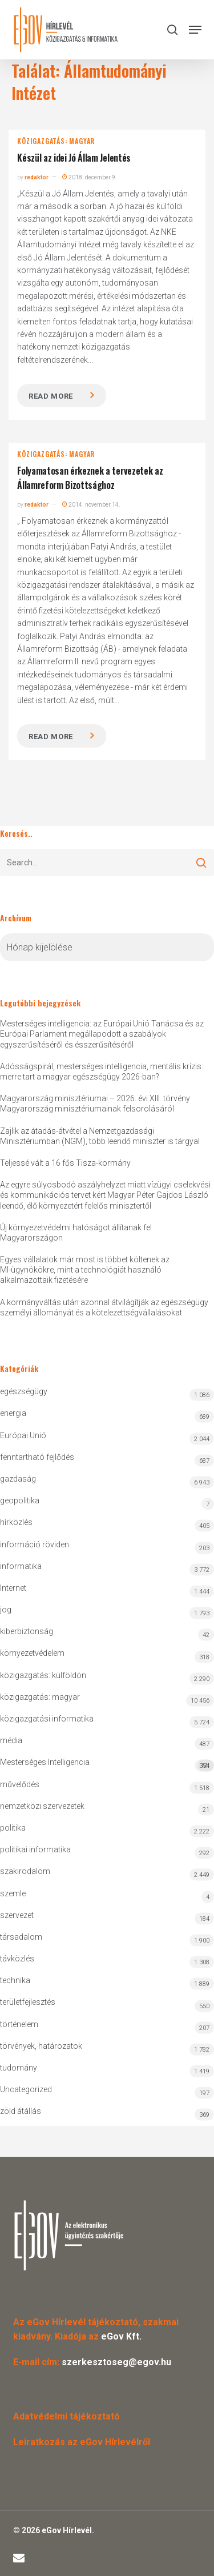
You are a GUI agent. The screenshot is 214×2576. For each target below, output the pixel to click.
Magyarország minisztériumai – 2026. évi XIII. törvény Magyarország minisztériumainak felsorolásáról (95, 1103)
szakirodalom (25, 1871)
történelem (19, 2024)
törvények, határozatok (41, 2046)
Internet (13, 1587)
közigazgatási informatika (47, 1718)
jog (5, 1609)
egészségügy (23, 1391)
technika (15, 1980)
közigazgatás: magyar (56, 141)
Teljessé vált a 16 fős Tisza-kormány (65, 1162)
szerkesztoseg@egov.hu (116, 2362)
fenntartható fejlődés (37, 1457)
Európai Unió (23, 1435)
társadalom (21, 1936)
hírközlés (16, 1522)
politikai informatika (35, 1849)
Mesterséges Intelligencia (107, 1765)
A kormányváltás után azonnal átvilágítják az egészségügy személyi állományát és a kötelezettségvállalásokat (104, 1307)
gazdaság (18, 1478)
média (11, 1740)
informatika (21, 1566)
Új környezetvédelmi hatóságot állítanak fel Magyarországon (76, 1232)
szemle (13, 1893)
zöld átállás (20, 2111)
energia (13, 1413)
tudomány (18, 2067)
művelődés (19, 1784)
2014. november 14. (91, 504)
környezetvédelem (32, 1653)
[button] (195, 29)
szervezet (17, 1915)
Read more (51, 396)
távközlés (17, 1958)
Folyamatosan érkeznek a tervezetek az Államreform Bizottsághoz (90, 478)
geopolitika (19, 1500)
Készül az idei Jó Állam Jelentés (74, 157)
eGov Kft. (121, 2336)
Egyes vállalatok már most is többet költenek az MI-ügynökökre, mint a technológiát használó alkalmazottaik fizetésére (84, 1270)
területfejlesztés (27, 2002)
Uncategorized (26, 2089)
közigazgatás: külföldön (43, 1675)
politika (13, 1827)
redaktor (37, 177)
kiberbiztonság (26, 1631)
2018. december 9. (89, 177)
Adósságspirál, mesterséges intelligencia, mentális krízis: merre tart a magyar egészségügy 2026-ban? (101, 1071)
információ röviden (34, 1544)
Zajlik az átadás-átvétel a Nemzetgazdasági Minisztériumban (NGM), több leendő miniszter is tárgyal (100, 1136)
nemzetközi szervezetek (42, 1806)
